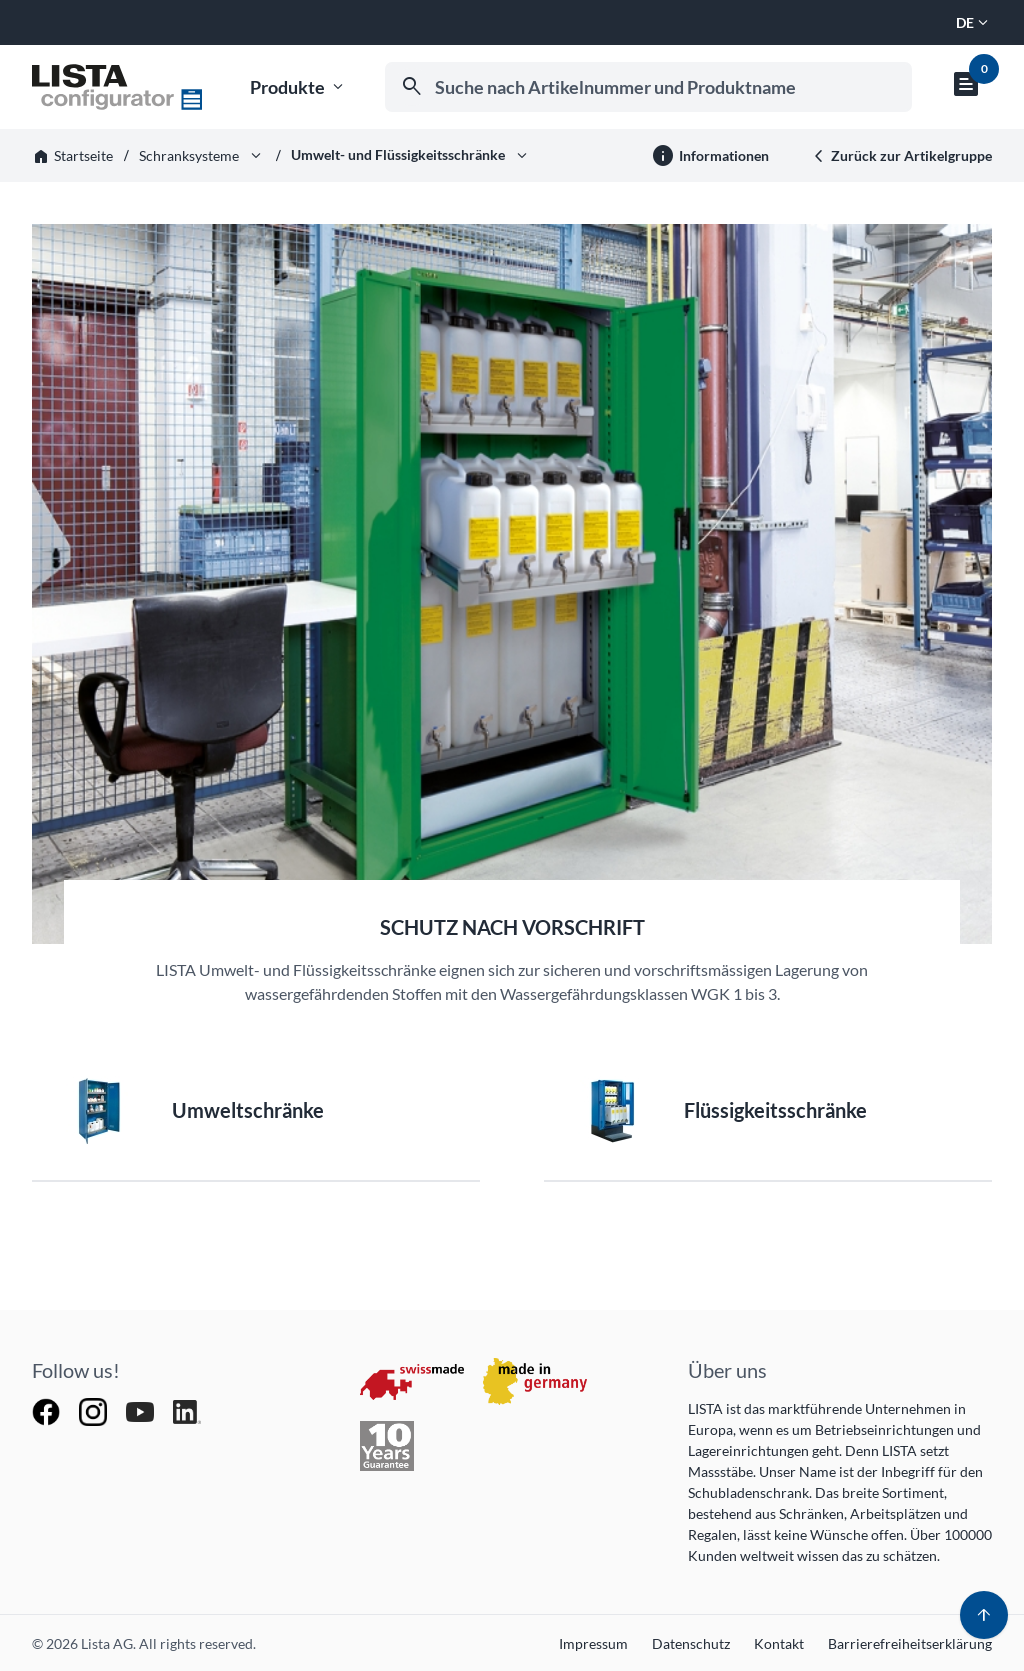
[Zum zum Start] (984, 1615)
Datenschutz (691, 1643)
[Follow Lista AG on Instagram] (94, 1410)
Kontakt (779, 1643)
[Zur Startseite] (117, 87)
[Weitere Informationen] (710, 156)
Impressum (593, 1643)
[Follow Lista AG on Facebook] (47, 1410)
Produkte (298, 87)
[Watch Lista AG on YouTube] (141, 1410)
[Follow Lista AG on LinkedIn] (187, 1410)
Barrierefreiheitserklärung (910, 1643)
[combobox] (648, 87)
